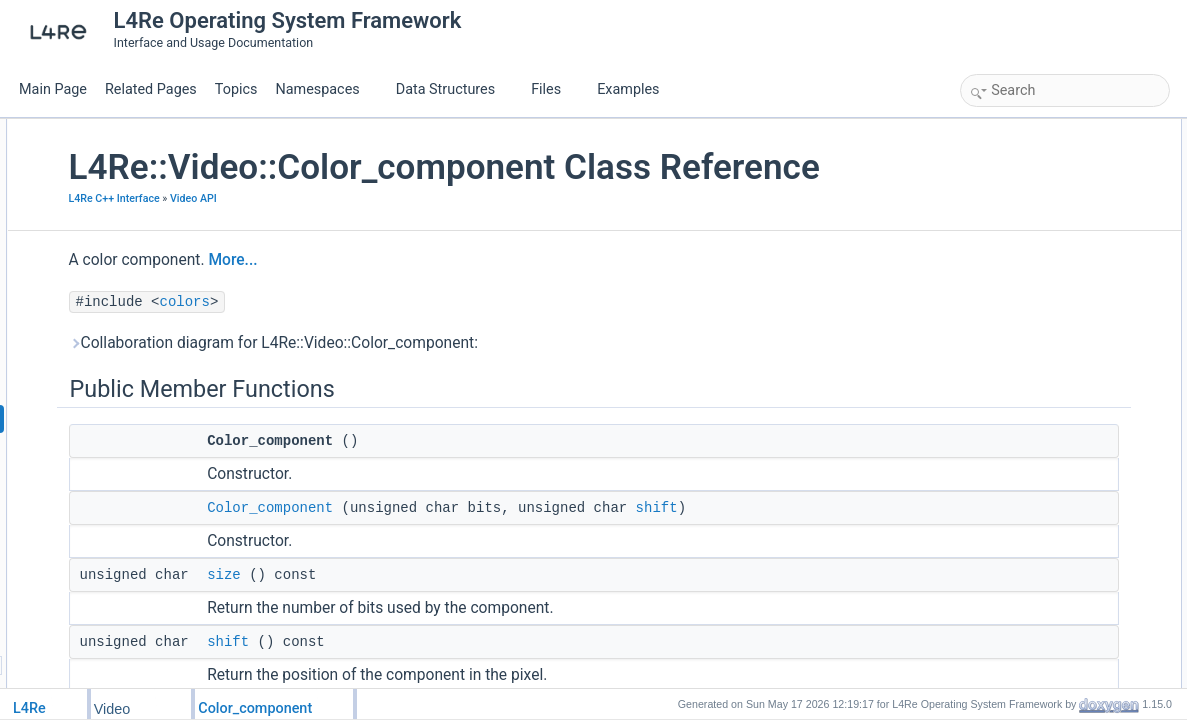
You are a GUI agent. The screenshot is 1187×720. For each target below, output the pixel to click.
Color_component (462, 550)
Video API (384, 240)
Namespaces (325, 89)
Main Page (53, 89)
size (416, 617)
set (990, 284)
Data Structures (453, 89)
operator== (1011, 240)
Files (553, 89)
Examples (628, 89)
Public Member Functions (1033, 130)
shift (848, 550)
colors (376, 344)
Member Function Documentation (1054, 394)
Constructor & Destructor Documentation (1074, 350)
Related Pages (151, 89)
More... (424, 302)
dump (997, 306)
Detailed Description (1019, 328)
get (990, 262)
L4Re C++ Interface (305, 240)
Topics (236, 89)
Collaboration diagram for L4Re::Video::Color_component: (464, 385)
